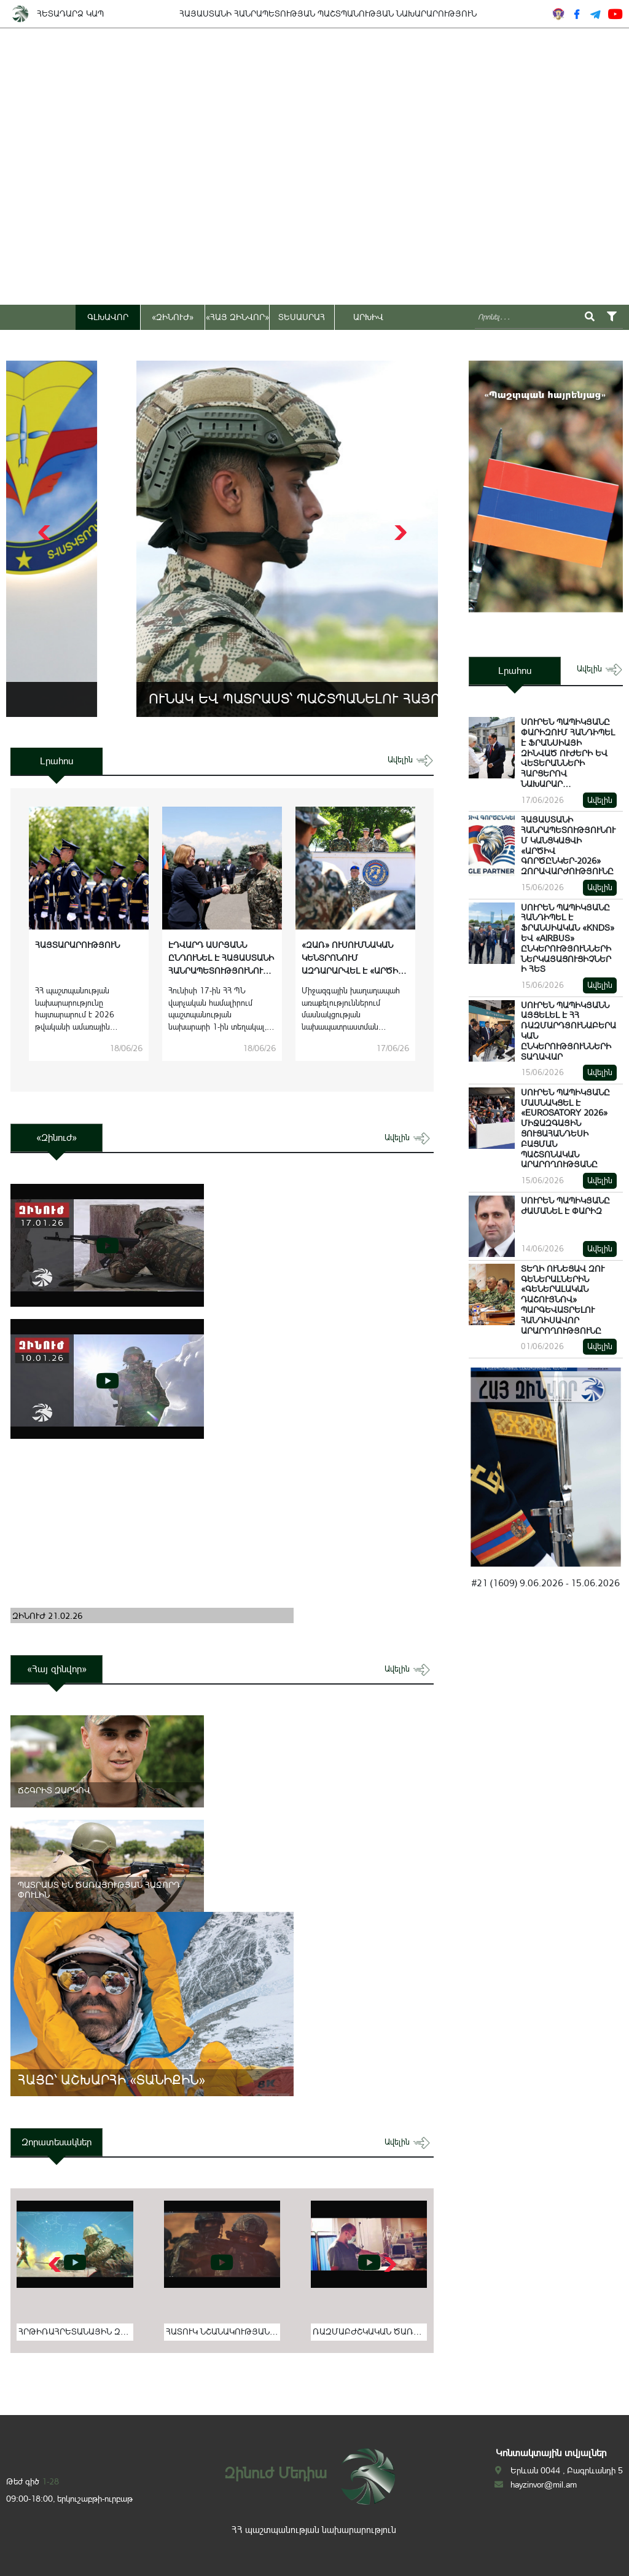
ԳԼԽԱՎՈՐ (107, 317)
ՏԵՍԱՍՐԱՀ (301, 317)
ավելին (411, 759)
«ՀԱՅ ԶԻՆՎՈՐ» (237, 317)
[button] (399, 532)
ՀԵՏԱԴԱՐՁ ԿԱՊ (70, 13)
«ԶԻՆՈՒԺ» (172, 317)
